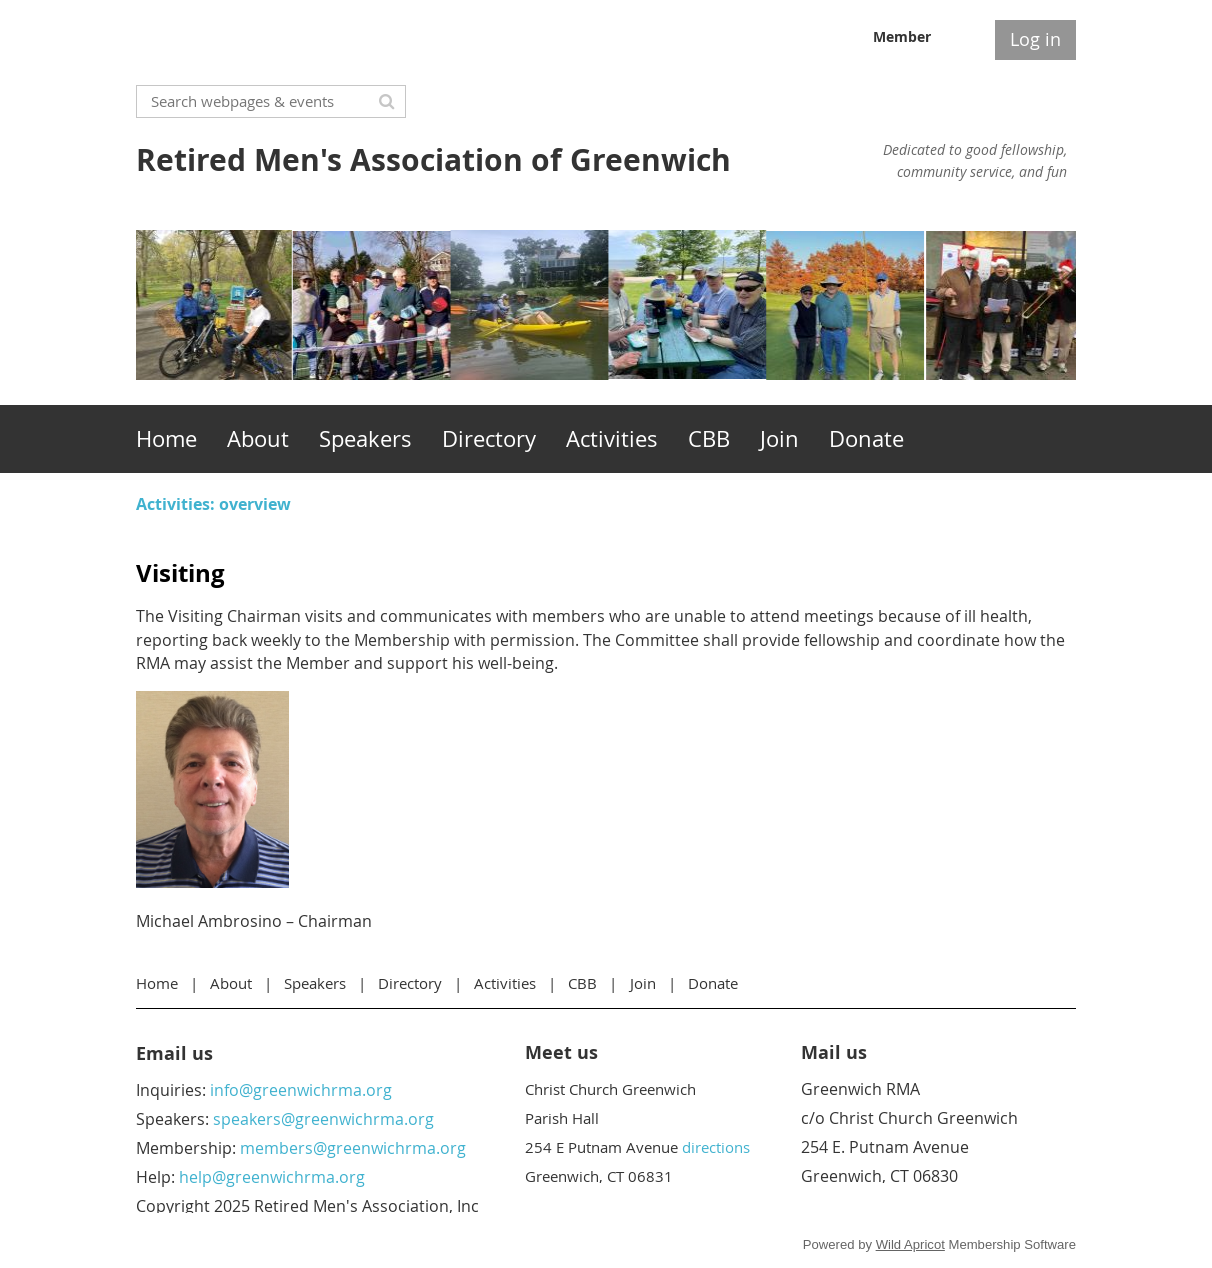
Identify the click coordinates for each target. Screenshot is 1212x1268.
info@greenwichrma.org (301, 1090)
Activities (505, 983)
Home (157, 983)
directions (716, 1147)
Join (643, 983)
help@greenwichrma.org (272, 1177)
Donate (713, 983)
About (231, 983)
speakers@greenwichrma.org (323, 1119)
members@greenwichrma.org (353, 1148)
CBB (582, 983)
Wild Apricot (910, 1244)
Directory (410, 983)
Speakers (315, 983)
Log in (1035, 39)
